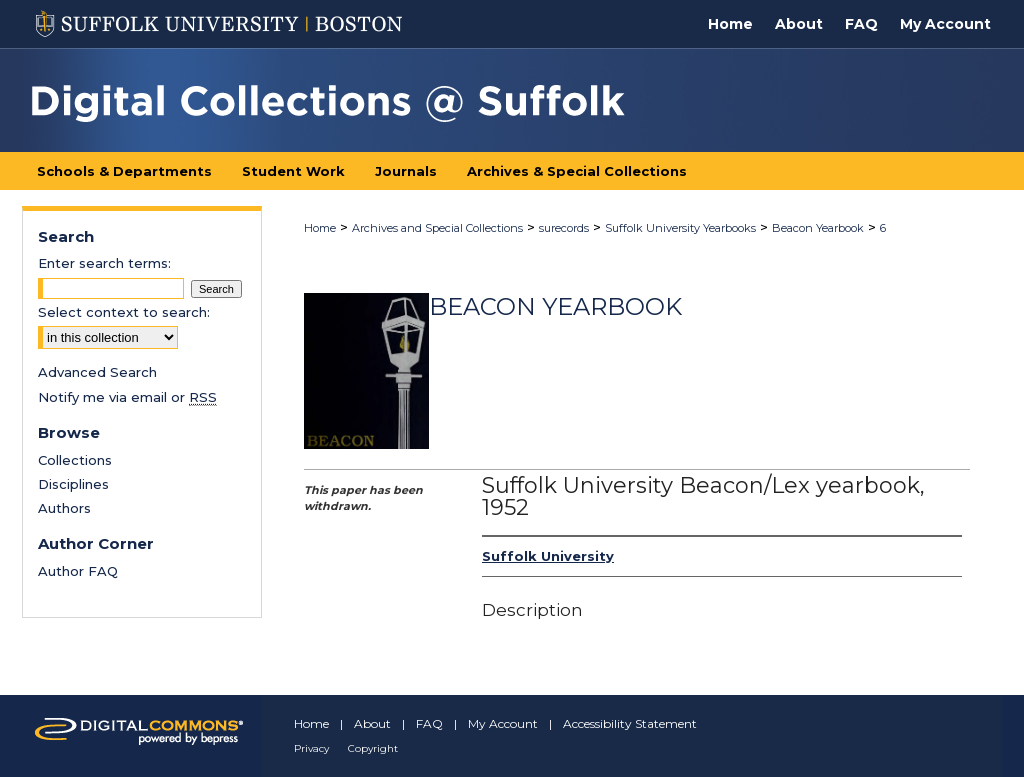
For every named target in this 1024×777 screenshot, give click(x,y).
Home (320, 228)
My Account (503, 723)
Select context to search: (124, 312)
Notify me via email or (127, 397)
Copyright (373, 748)
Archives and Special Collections (437, 228)
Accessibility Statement (630, 723)
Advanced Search (97, 372)
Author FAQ (78, 571)
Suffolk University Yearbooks (680, 228)
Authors (64, 508)
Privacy (311, 748)
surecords (564, 228)
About (372, 723)
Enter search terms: (104, 263)
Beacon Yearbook (818, 228)
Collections (75, 460)
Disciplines (73, 484)
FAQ (429, 723)
